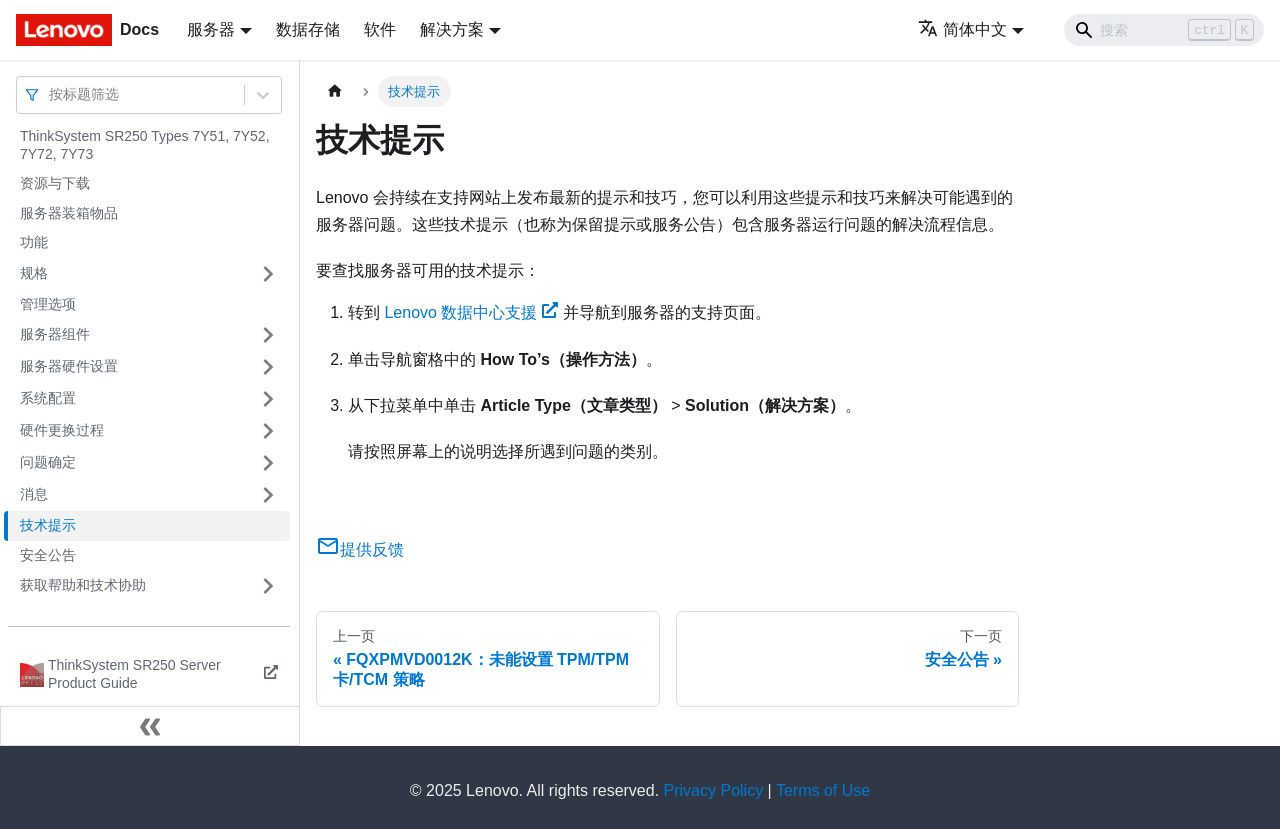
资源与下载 (55, 183)
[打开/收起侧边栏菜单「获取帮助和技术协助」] (268, 586)
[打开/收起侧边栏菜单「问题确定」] (268, 463)
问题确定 (48, 462)
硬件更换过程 (62, 430)
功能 (34, 242)
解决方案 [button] (452, 29)
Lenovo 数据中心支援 (471, 312)
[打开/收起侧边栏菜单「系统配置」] (268, 399)
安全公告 (48, 555)
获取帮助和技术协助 (83, 585)
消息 (34, 494)
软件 (380, 29)
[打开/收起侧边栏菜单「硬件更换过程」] (268, 431)
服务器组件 (55, 334)
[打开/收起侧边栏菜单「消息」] (268, 495)
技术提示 (48, 525)
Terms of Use (823, 790)
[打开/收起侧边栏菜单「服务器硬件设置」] (268, 367)
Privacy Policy (714, 790)
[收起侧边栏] (150, 726)
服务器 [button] (211, 29)
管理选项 (48, 304)
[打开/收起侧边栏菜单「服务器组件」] (268, 335)
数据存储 (308, 29)
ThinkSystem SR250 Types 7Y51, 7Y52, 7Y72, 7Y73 (145, 145)
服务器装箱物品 (69, 213)
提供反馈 (360, 549)
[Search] (1164, 30)
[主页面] (335, 91)
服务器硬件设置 (69, 366)
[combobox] (51, 94)
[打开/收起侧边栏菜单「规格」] (268, 274)
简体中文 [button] (962, 29)
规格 (34, 273)
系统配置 (48, 398)
